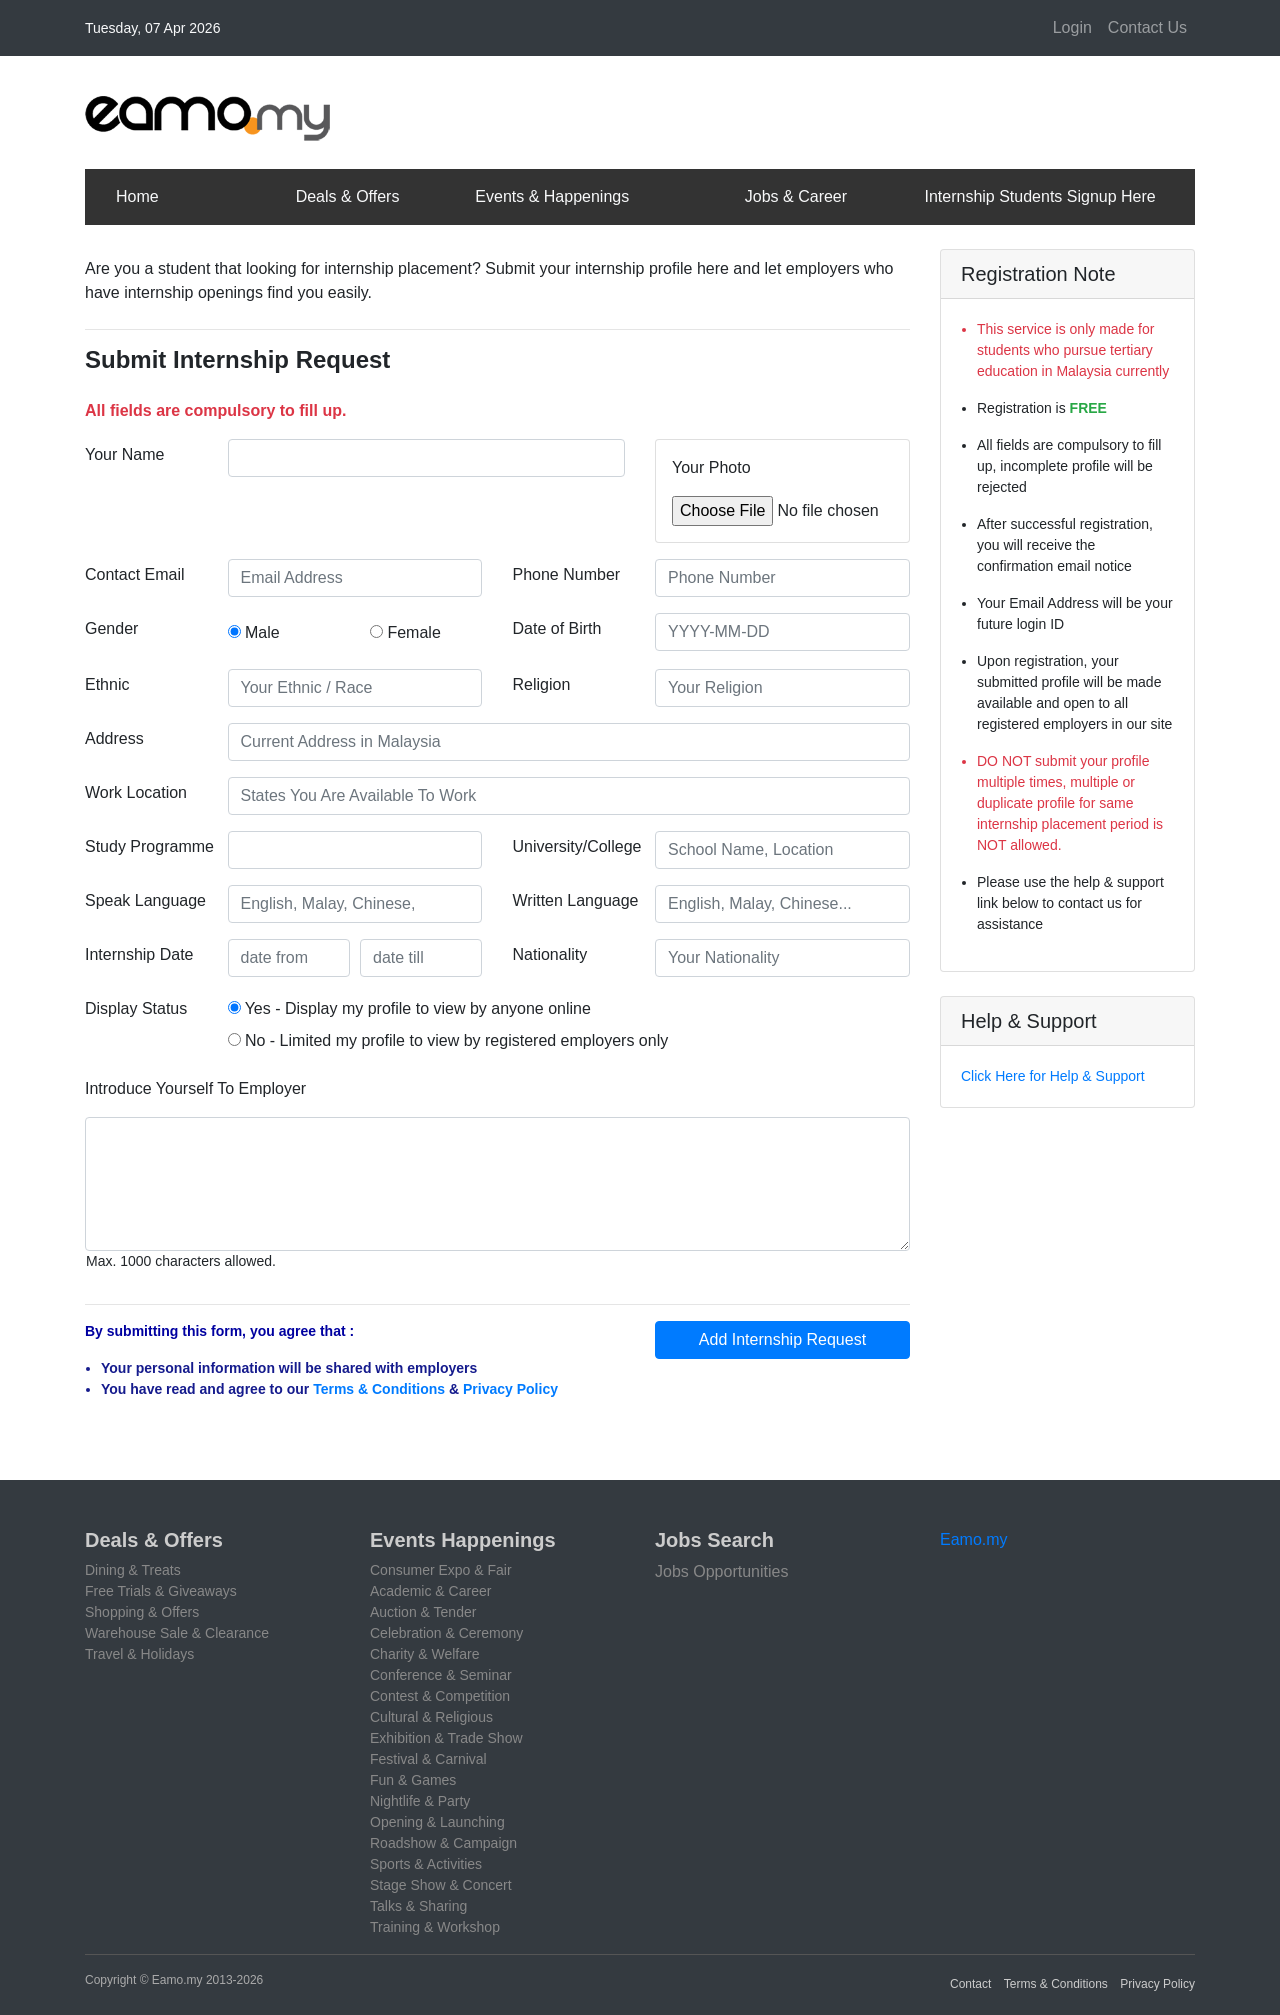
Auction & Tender (423, 1612)
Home (137, 196)
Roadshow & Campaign (443, 1843)
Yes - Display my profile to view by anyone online (409, 1008)
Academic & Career (430, 1591)
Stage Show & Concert (441, 1885)
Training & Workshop (435, 1927)
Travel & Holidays (139, 1654)
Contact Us (1147, 27)
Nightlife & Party (420, 1801)
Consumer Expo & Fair (441, 1570)
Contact (970, 1984)
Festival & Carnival (428, 1759)
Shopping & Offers (142, 1612)
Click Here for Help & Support (1053, 1076)
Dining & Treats (133, 1570)
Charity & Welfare (424, 1654)
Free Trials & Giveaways (161, 1591)
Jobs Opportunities (721, 1571)
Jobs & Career (796, 196)
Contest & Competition (440, 1696)
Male (254, 632)
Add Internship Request (782, 1339)
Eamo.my (974, 1539)
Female (405, 632)
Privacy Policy (510, 1389)
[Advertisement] (831, 109)
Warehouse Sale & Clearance (177, 1633)
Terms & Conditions (379, 1389)
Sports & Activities (426, 1864)
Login (1072, 27)
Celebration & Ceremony (446, 1633)
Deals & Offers (348, 196)
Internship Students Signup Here (1039, 196)
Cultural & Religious (431, 1717)
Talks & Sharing (418, 1906)
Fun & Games (413, 1780)
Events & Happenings (552, 196)
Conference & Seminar (441, 1675)
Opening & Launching (437, 1822)
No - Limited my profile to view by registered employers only (448, 1040)
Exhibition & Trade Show (446, 1738)
